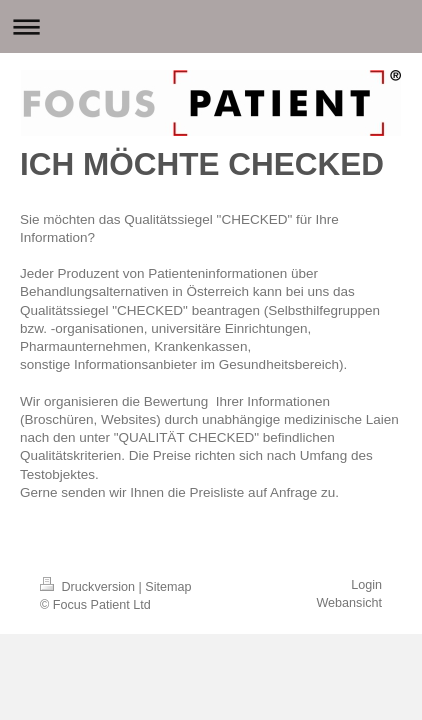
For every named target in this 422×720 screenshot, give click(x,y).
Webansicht (349, 603)
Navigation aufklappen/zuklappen (211, 26)
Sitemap (168, 587)
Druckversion (89, 587)
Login (366, 585)
